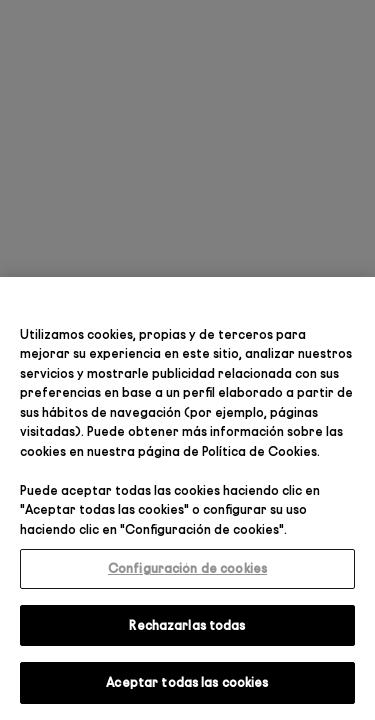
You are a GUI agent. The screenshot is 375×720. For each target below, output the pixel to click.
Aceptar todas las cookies (187, 682)
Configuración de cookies (187, 568)
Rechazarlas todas (187, 625)
